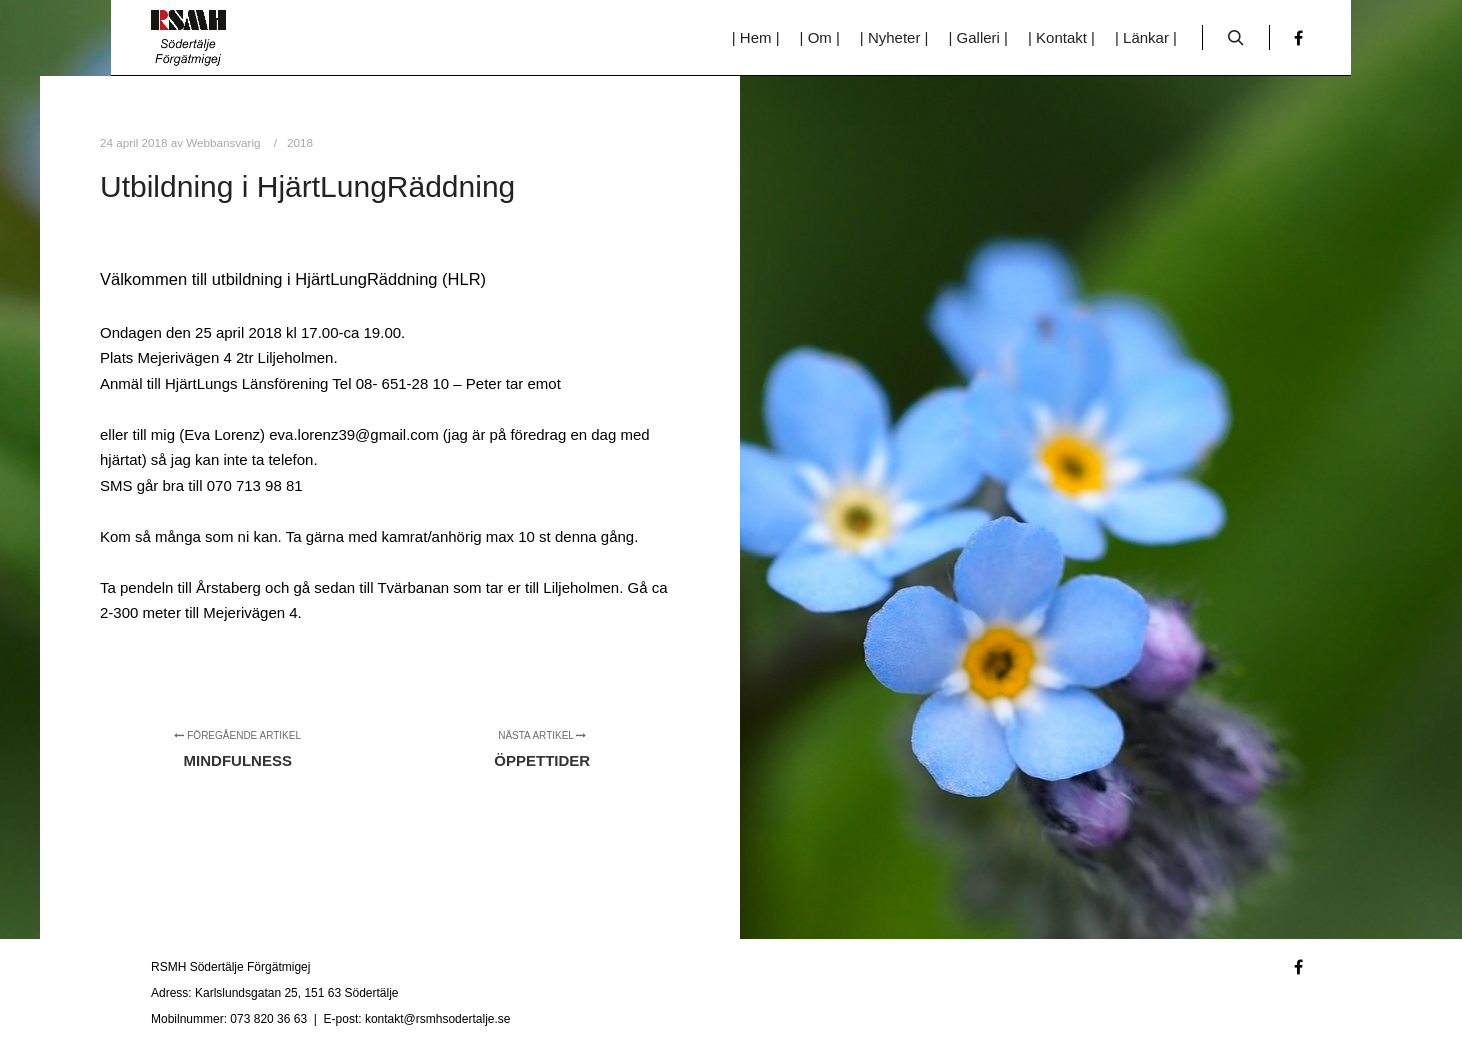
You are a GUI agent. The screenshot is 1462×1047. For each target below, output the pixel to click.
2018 (300, 142)
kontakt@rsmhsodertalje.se (438, 1019)
